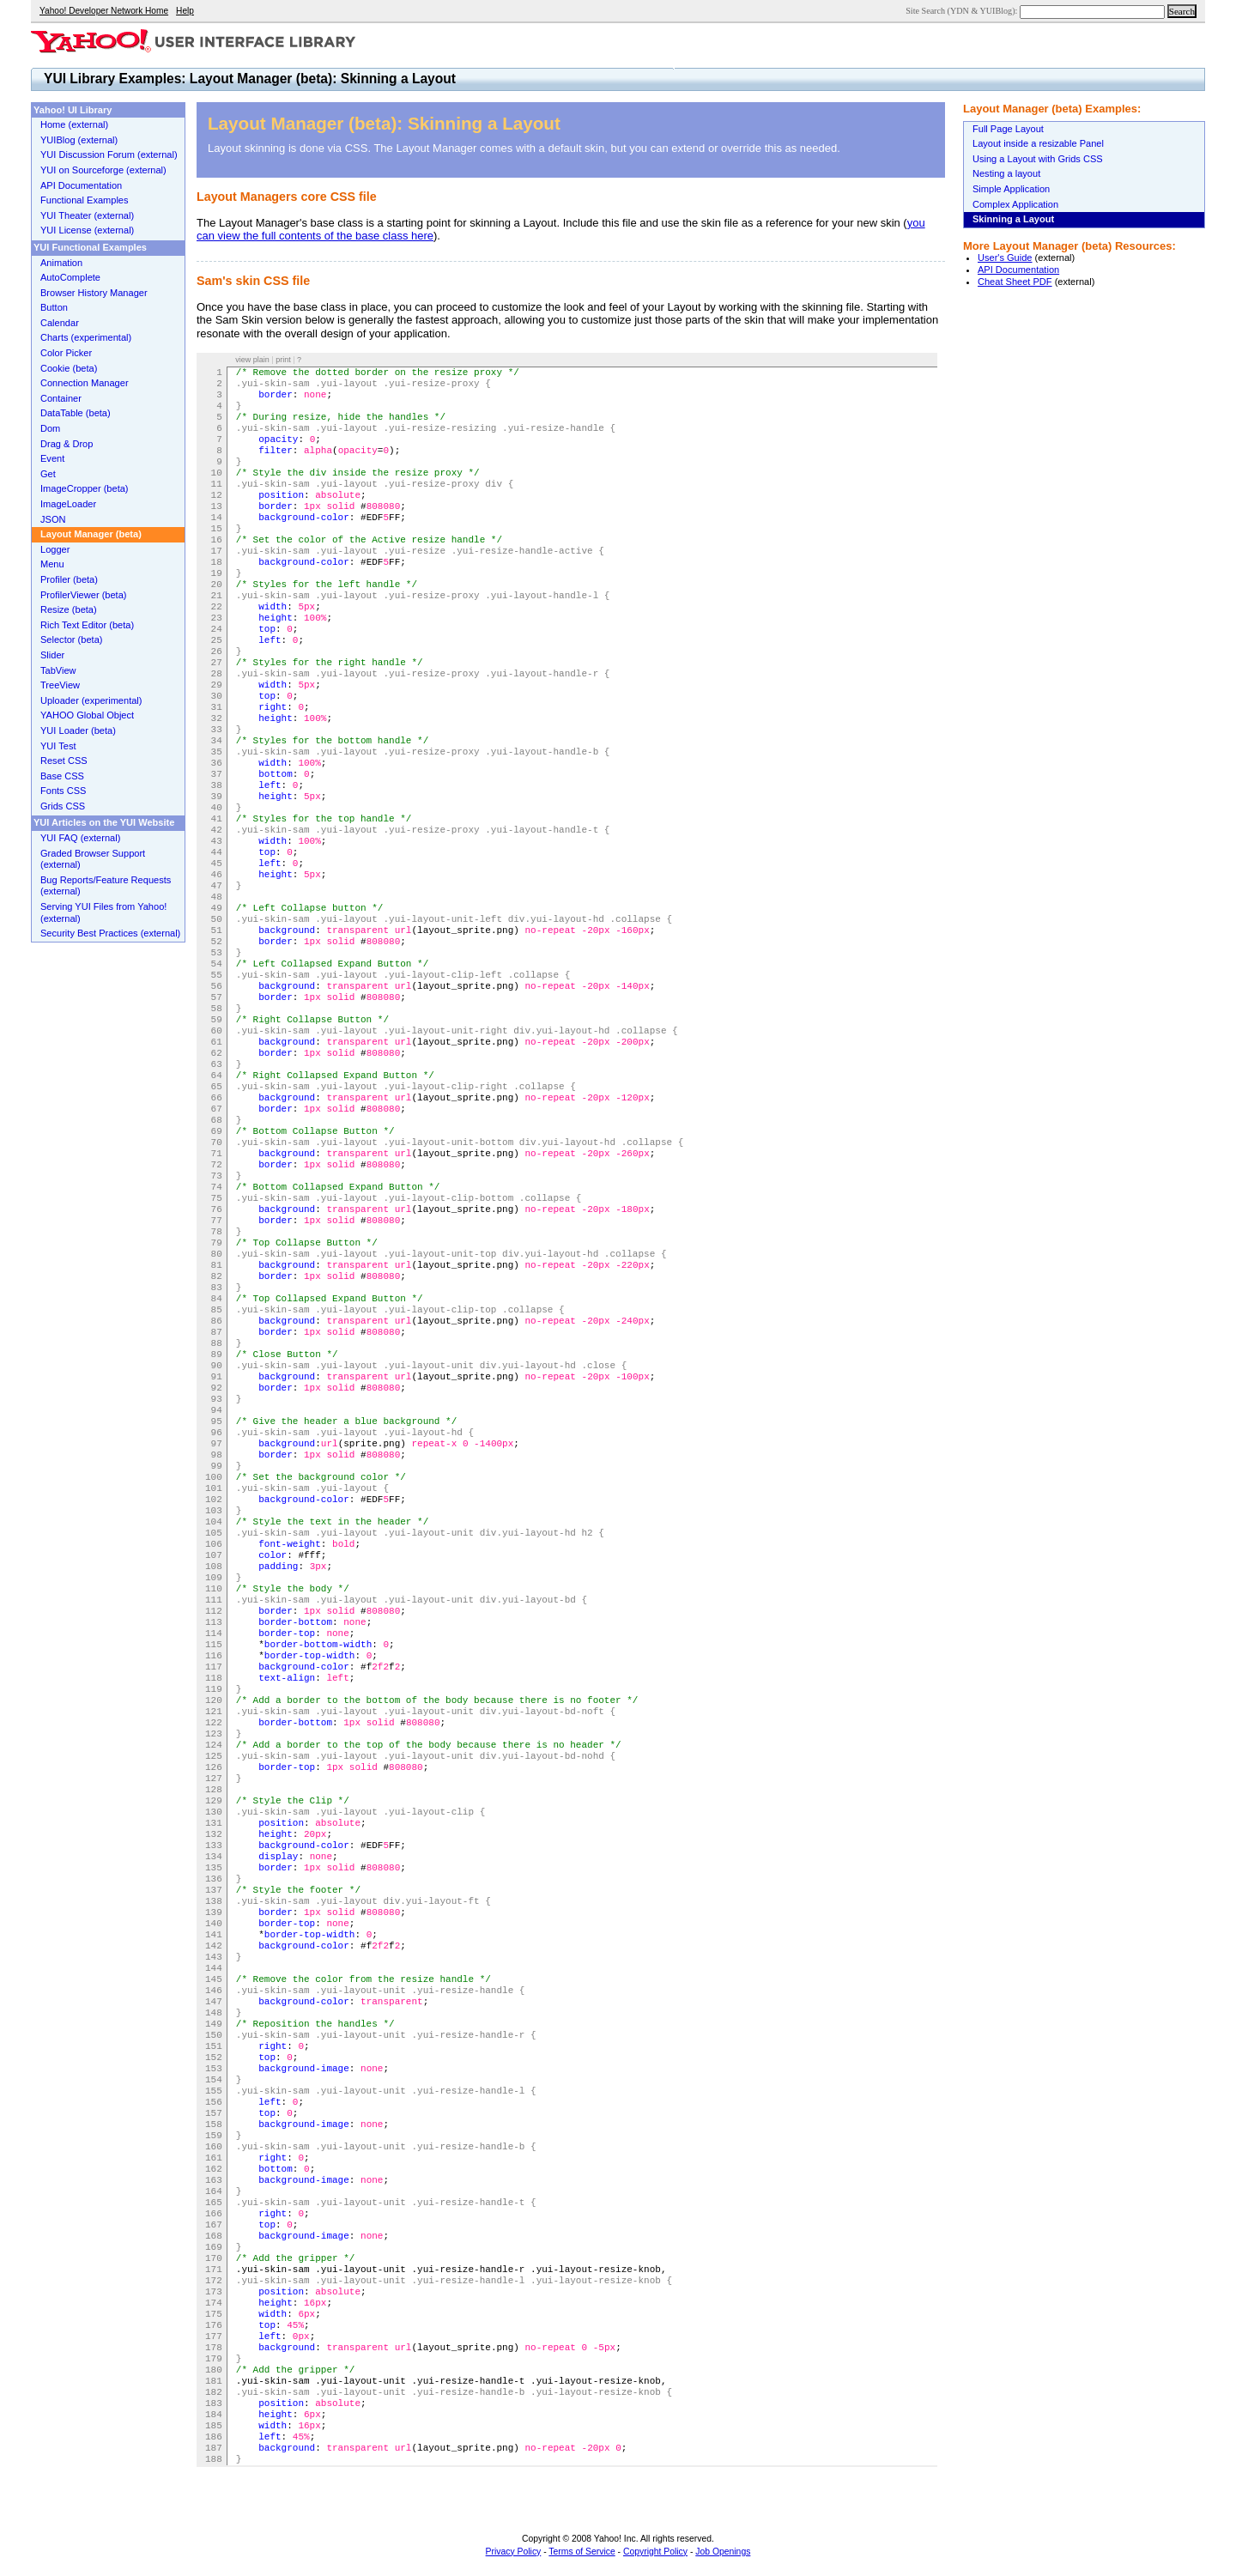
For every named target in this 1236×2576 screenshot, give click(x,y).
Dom (50, 428)
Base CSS (62, 776)
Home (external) (74, 124)
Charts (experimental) (85, 337)
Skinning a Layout (1013, 219)
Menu (52, 564)
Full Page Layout (1008, 129)
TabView (58, 670)
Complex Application (1015, 204)
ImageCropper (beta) (84, 488)
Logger (55, 549)
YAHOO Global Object (87, 715)
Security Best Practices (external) (110, 933)
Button (54, 307)
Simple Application (1011, 189)
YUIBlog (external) (79, 140)
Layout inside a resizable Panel (1038, 143)
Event (52, 458)
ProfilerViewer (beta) (83, 595)
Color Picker (66, 353)
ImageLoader (68, 504)
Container (61, 398)
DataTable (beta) (75, 413)
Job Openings (722, 2551)
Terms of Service (581, 2551)
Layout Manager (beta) (91, 534)
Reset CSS (64, 760)
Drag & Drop (66, 444)
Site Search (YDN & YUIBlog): (963, 10)
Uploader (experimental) (91, 700)
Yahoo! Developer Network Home (103, 10)
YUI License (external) (87, 230)
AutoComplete (70, 277)
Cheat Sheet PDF (1015, 281)
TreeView (60, 685)
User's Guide (1005, 257)
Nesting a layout (1006, 173)
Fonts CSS (63, 790)
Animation (61, 263)
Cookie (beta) (68, 368)
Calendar (59, 323)
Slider (52, 655)
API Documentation (1018, 269)
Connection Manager (84, 383)
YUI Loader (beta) (78, 730)
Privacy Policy (514, 2551)
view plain (252, 359)
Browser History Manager (94, 293)
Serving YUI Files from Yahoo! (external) (103, 912)
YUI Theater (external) (87, 215)
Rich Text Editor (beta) (87, 625)
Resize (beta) (68, 609)
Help (185, 10)
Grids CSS (62, 806)
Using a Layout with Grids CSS (1037, 159)
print (283, 359)
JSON (52, 519)
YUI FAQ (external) (80, 838)
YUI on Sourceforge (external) (103, 170)
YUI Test (58, 746)
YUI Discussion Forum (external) (109, 154)
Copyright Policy (655, 2551)
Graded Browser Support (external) (92, 859)
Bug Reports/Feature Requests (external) (105, 886)
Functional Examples (84, 200)
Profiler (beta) (69, 579)
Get (48, 474)
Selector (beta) (71, 639)
